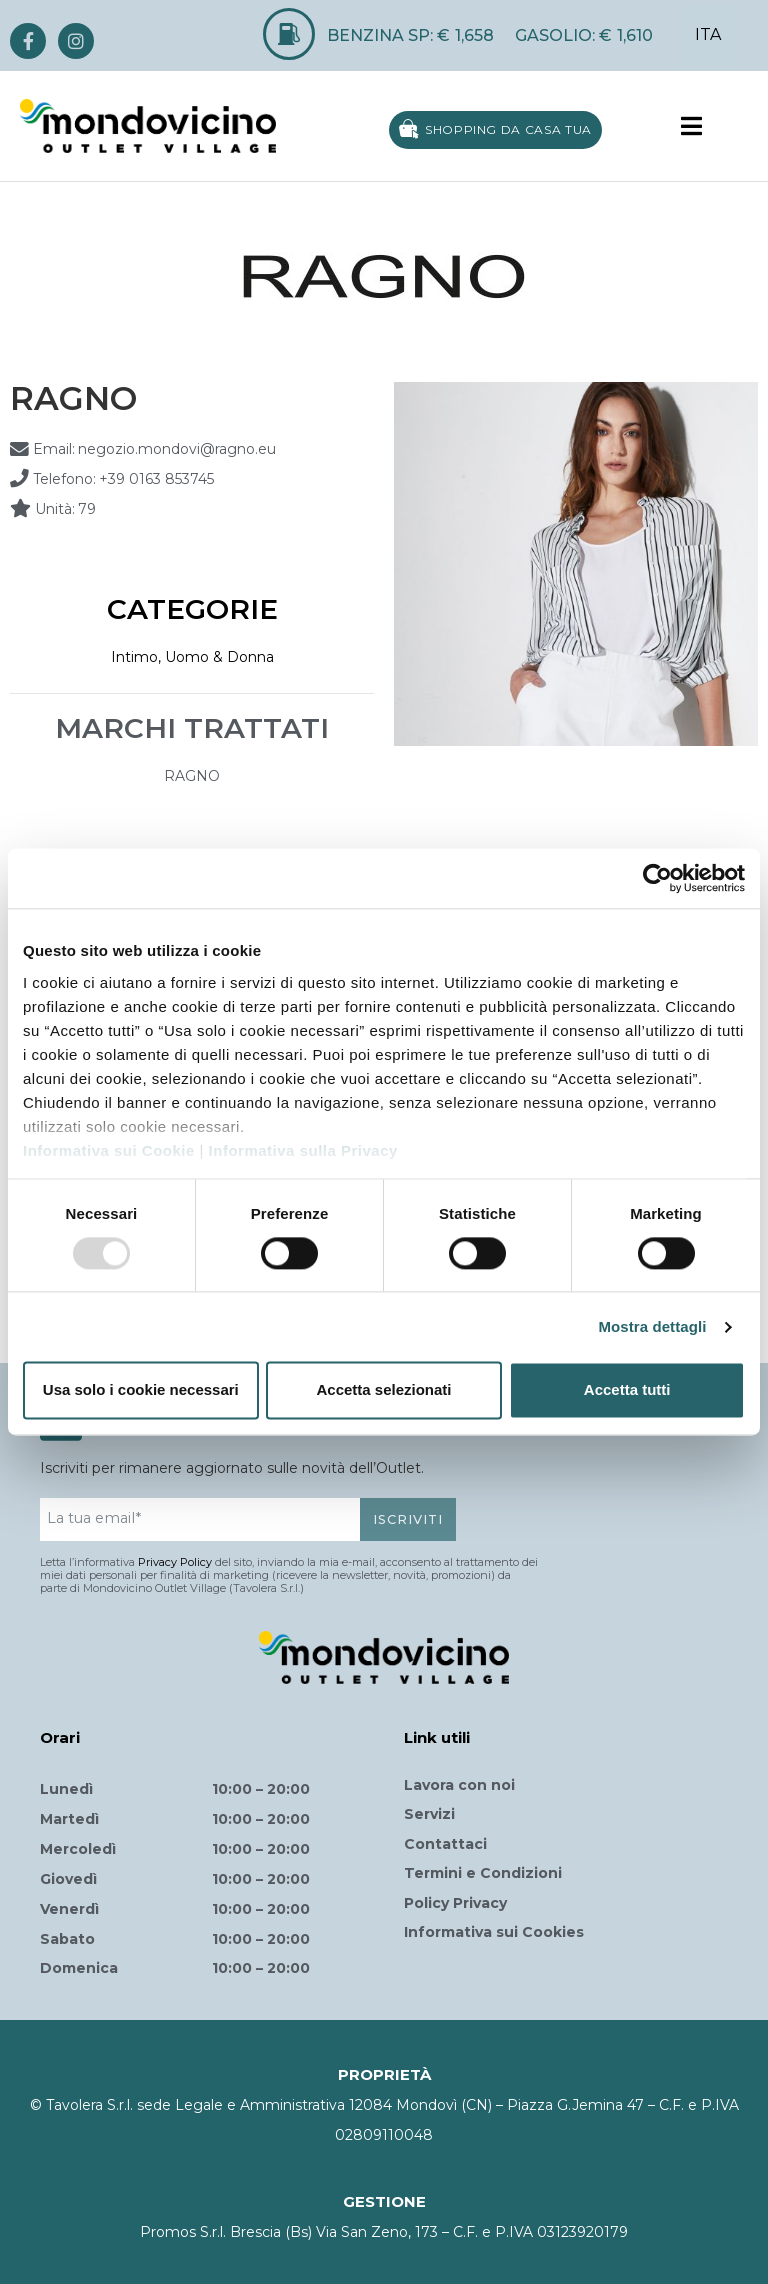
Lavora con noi (459, 1785)
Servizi (429, 1814)
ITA (708, 34)
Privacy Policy (175, 1562)
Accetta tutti (627, 1390)
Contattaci (445, 1844)
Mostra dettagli (652, 1326)
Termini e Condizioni (483, 1873)
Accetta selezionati (383, 1390)
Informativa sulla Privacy (303, 1150)
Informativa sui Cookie (109, 1150)
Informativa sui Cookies (494, 1932)
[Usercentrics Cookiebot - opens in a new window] (657, 878)
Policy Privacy (455, 1903)
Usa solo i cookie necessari (141, 1390)
